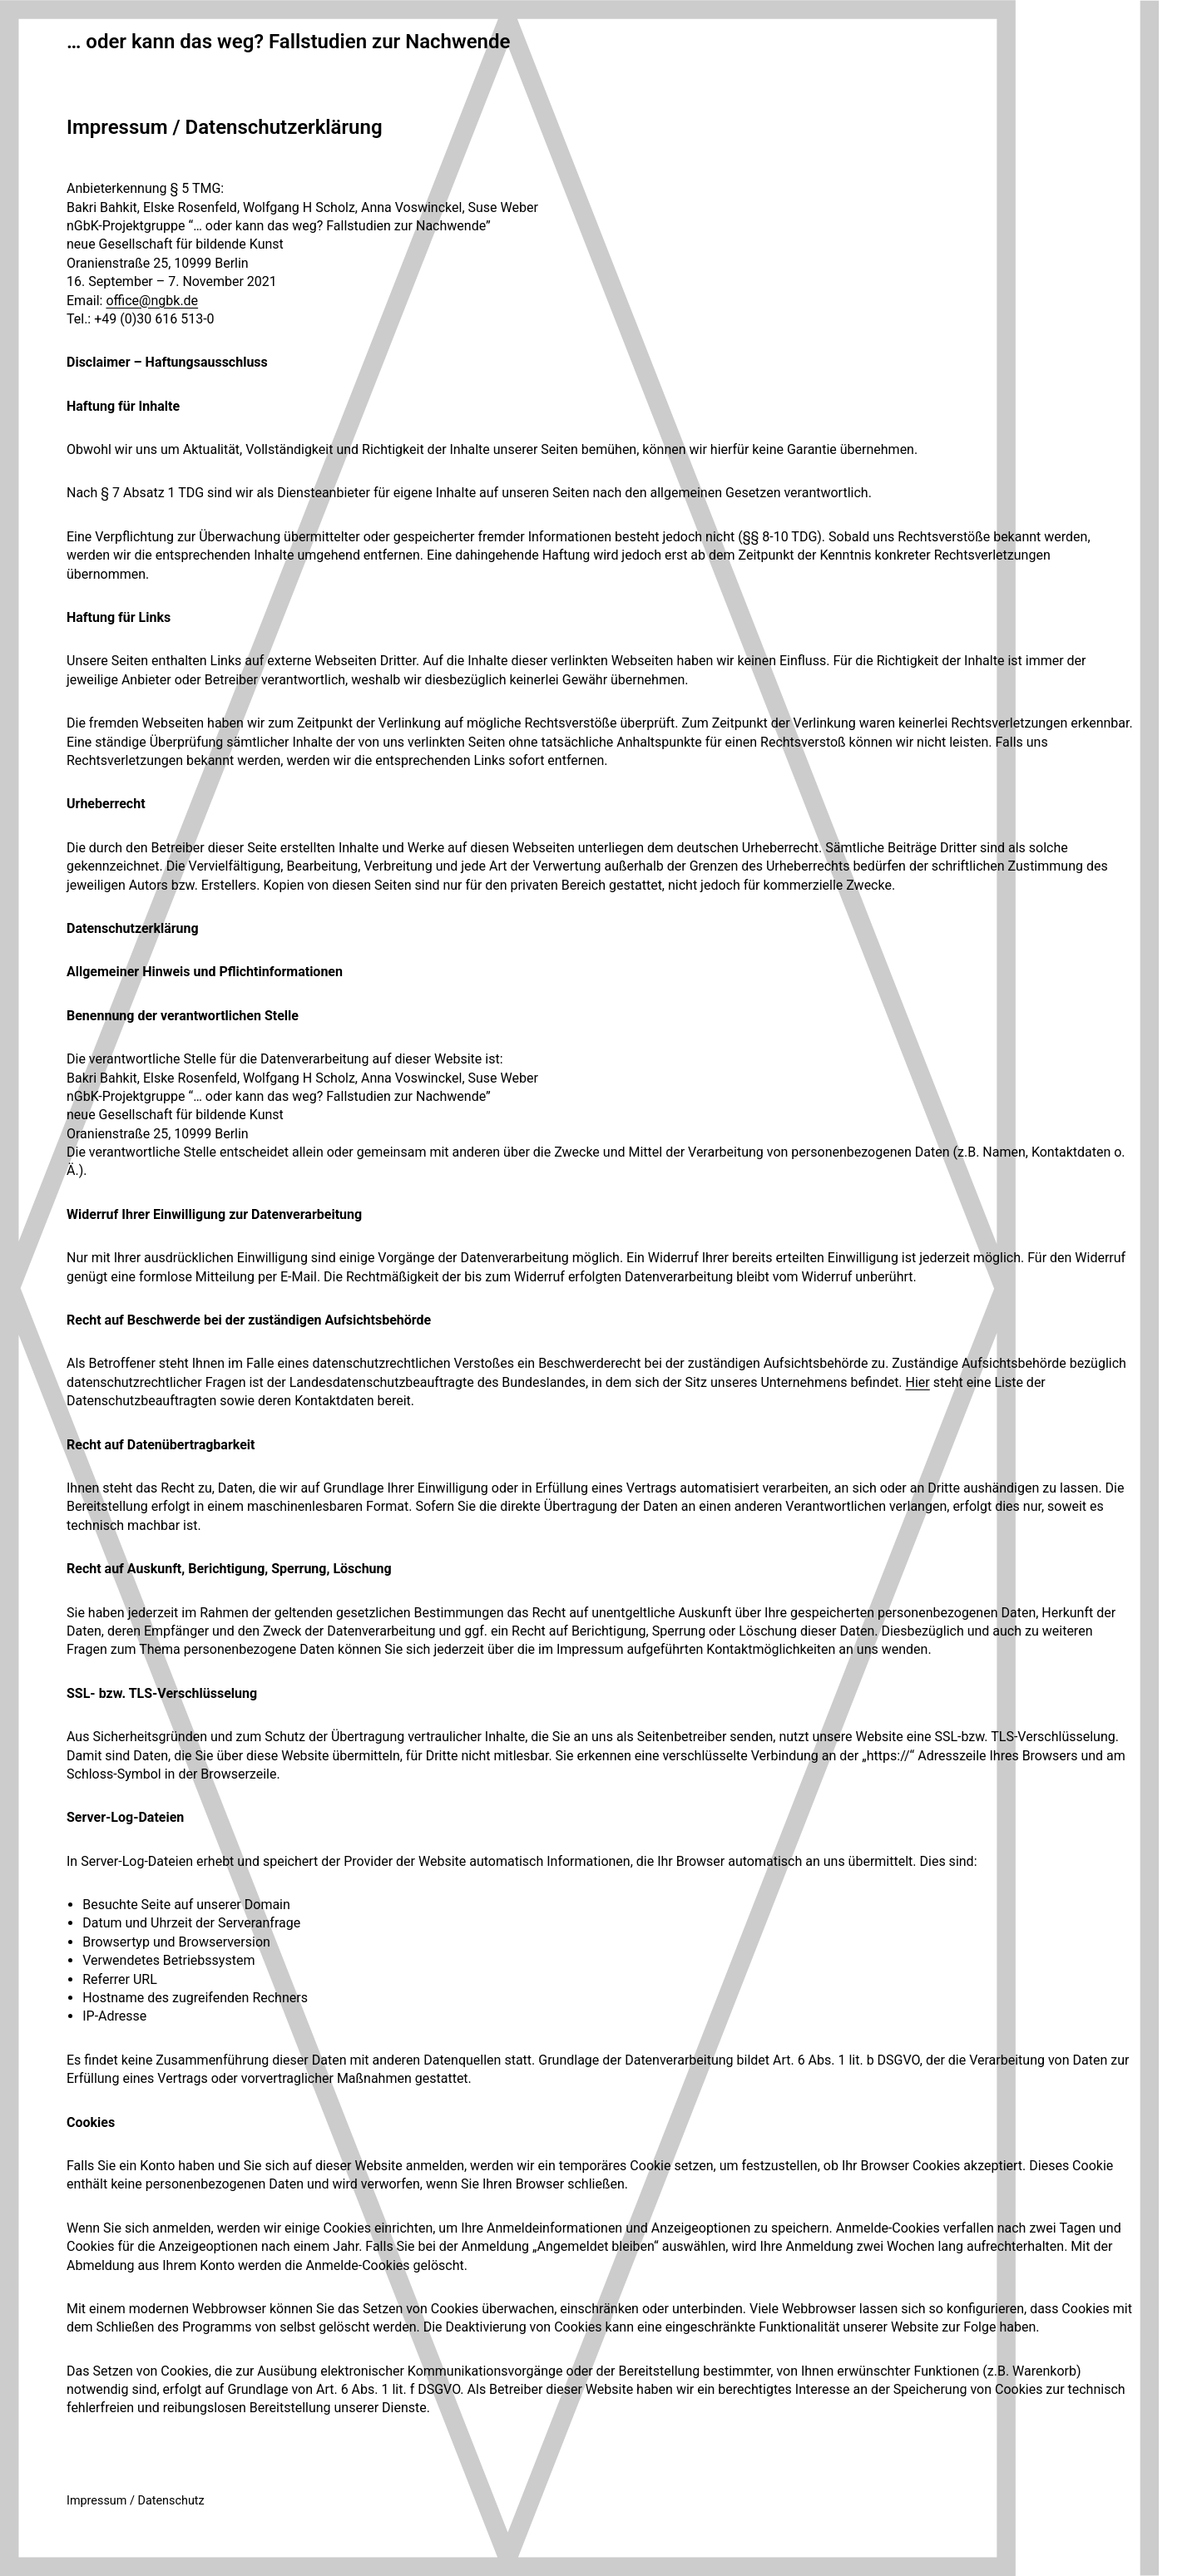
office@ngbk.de (152, 300)
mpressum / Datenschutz (137, 2501)
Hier (918, 1382)
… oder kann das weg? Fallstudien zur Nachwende (288, 41)
